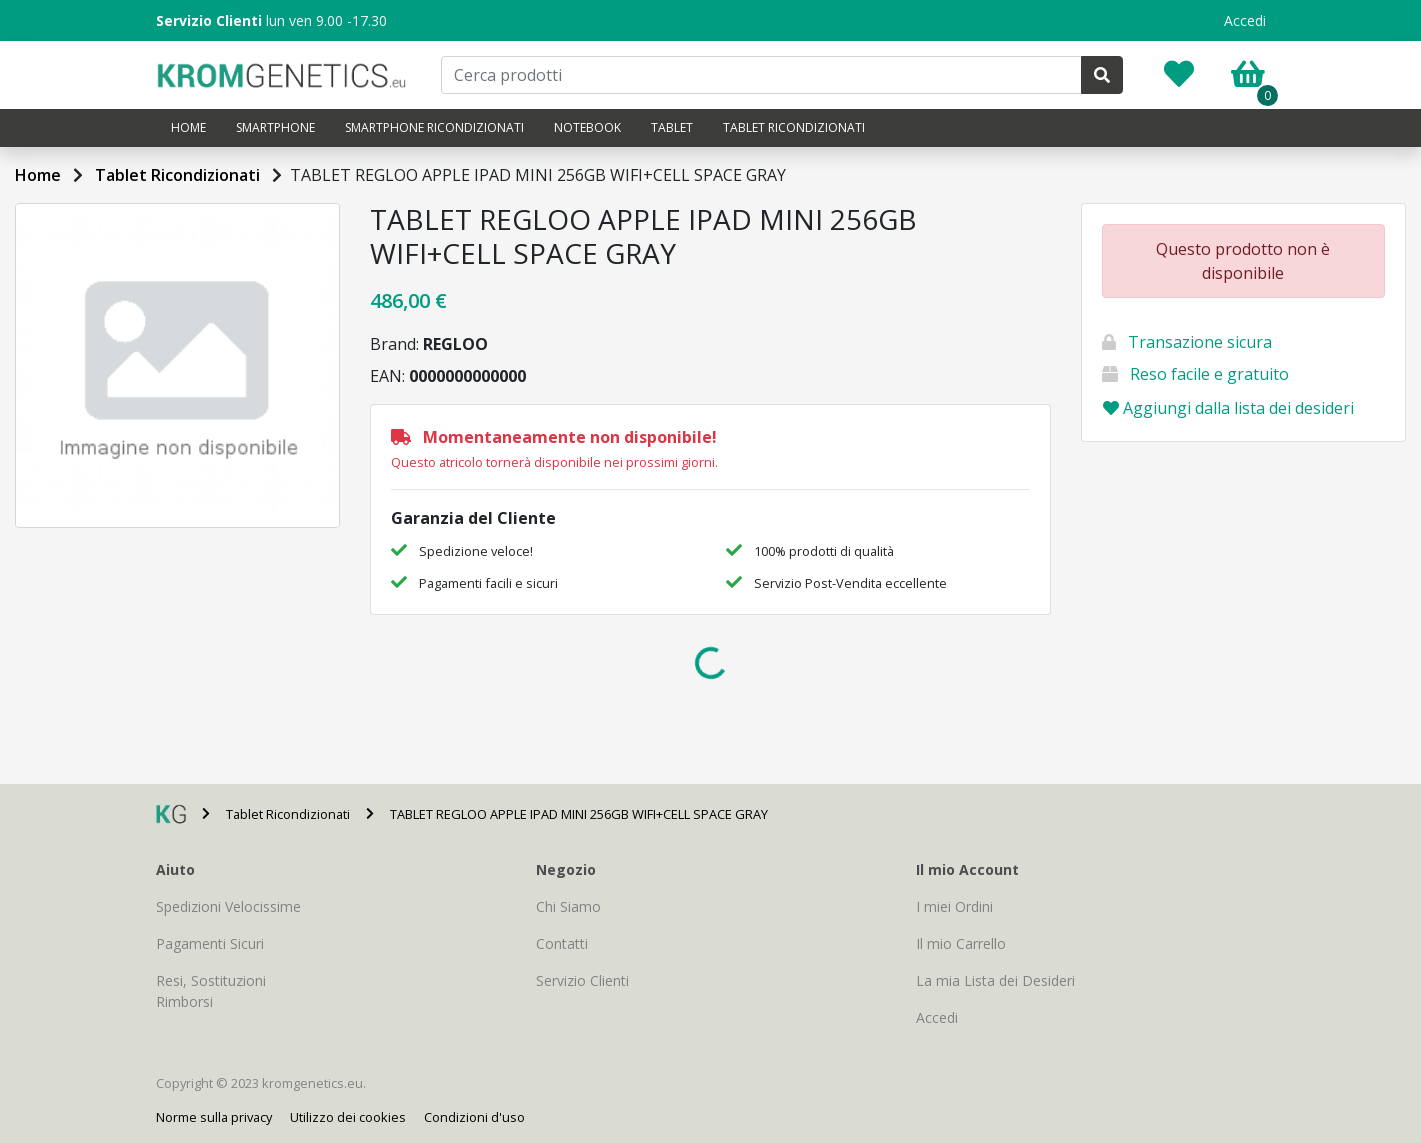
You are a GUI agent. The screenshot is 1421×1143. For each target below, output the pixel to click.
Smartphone (275, 127)
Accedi (1245, 20)
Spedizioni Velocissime (228, 906)
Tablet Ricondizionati (794, 127)
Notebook (587, 127)
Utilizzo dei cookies (348, 1117)
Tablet (672, 127)
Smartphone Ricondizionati (434, 127)
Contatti (562, 943)
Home (188, 127)
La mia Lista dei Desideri (995, 980)
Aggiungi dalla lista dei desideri (1228, 408)
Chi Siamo (568, 906)
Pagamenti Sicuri (210, 943)
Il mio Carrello (961, 943)
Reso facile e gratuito (1209, 374)
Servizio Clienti (582, 980)
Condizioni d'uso (474, 1117)
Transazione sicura (1200, 342)
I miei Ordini (954, 906)
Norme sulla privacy (214, 1117)
